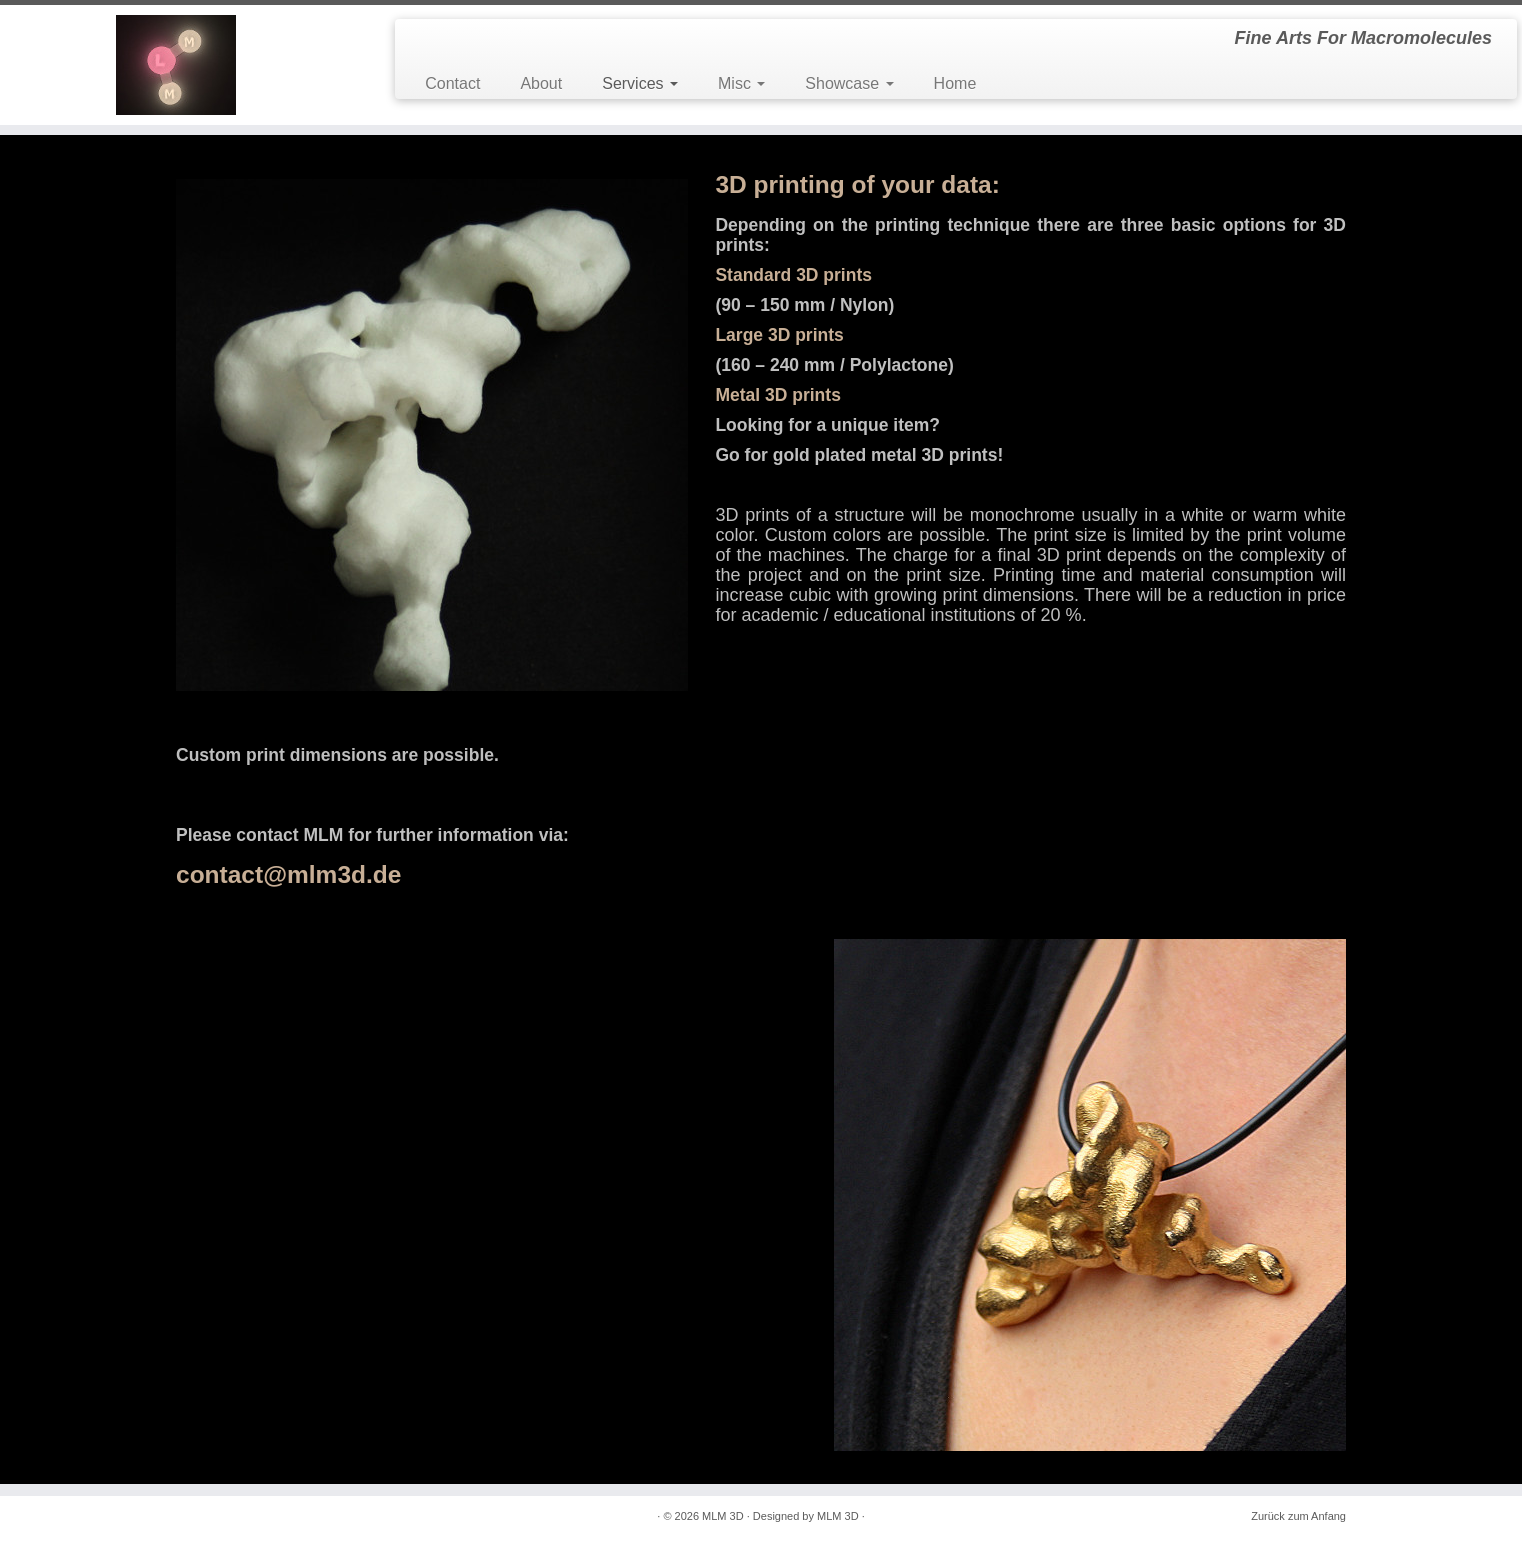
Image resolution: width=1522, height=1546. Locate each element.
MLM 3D (723, 1516)
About (541, 83)
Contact (452, 83)
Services (640, 83)
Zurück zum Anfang (1298, 1516)
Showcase (849, 83)
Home (955, 83)
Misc (741, 83)
